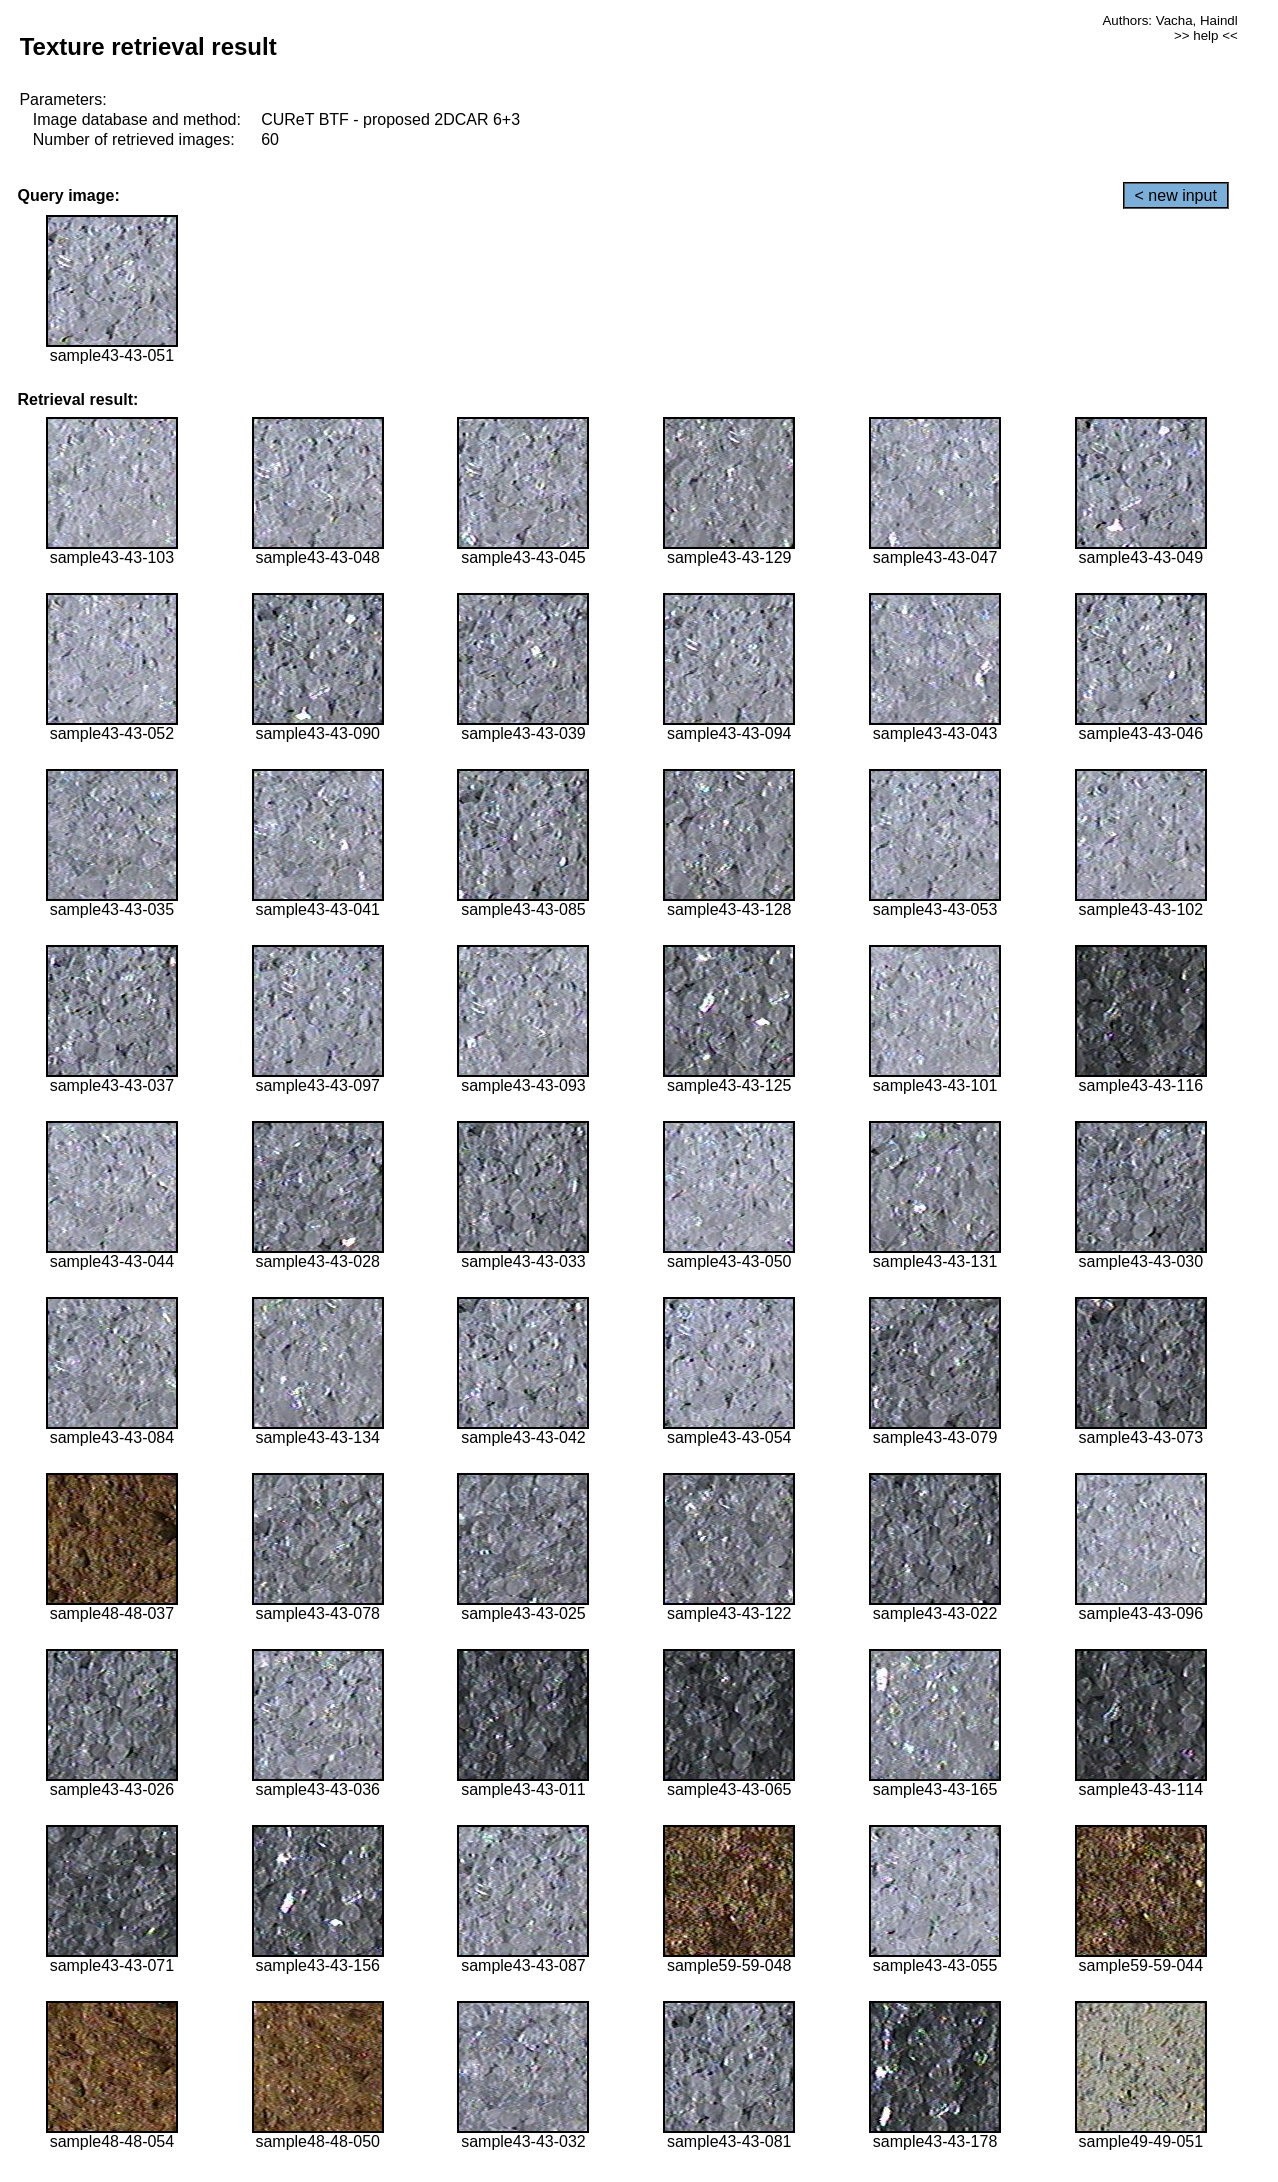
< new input (1176, 195)
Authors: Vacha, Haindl (1169, 20)
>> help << (1206, 35)
